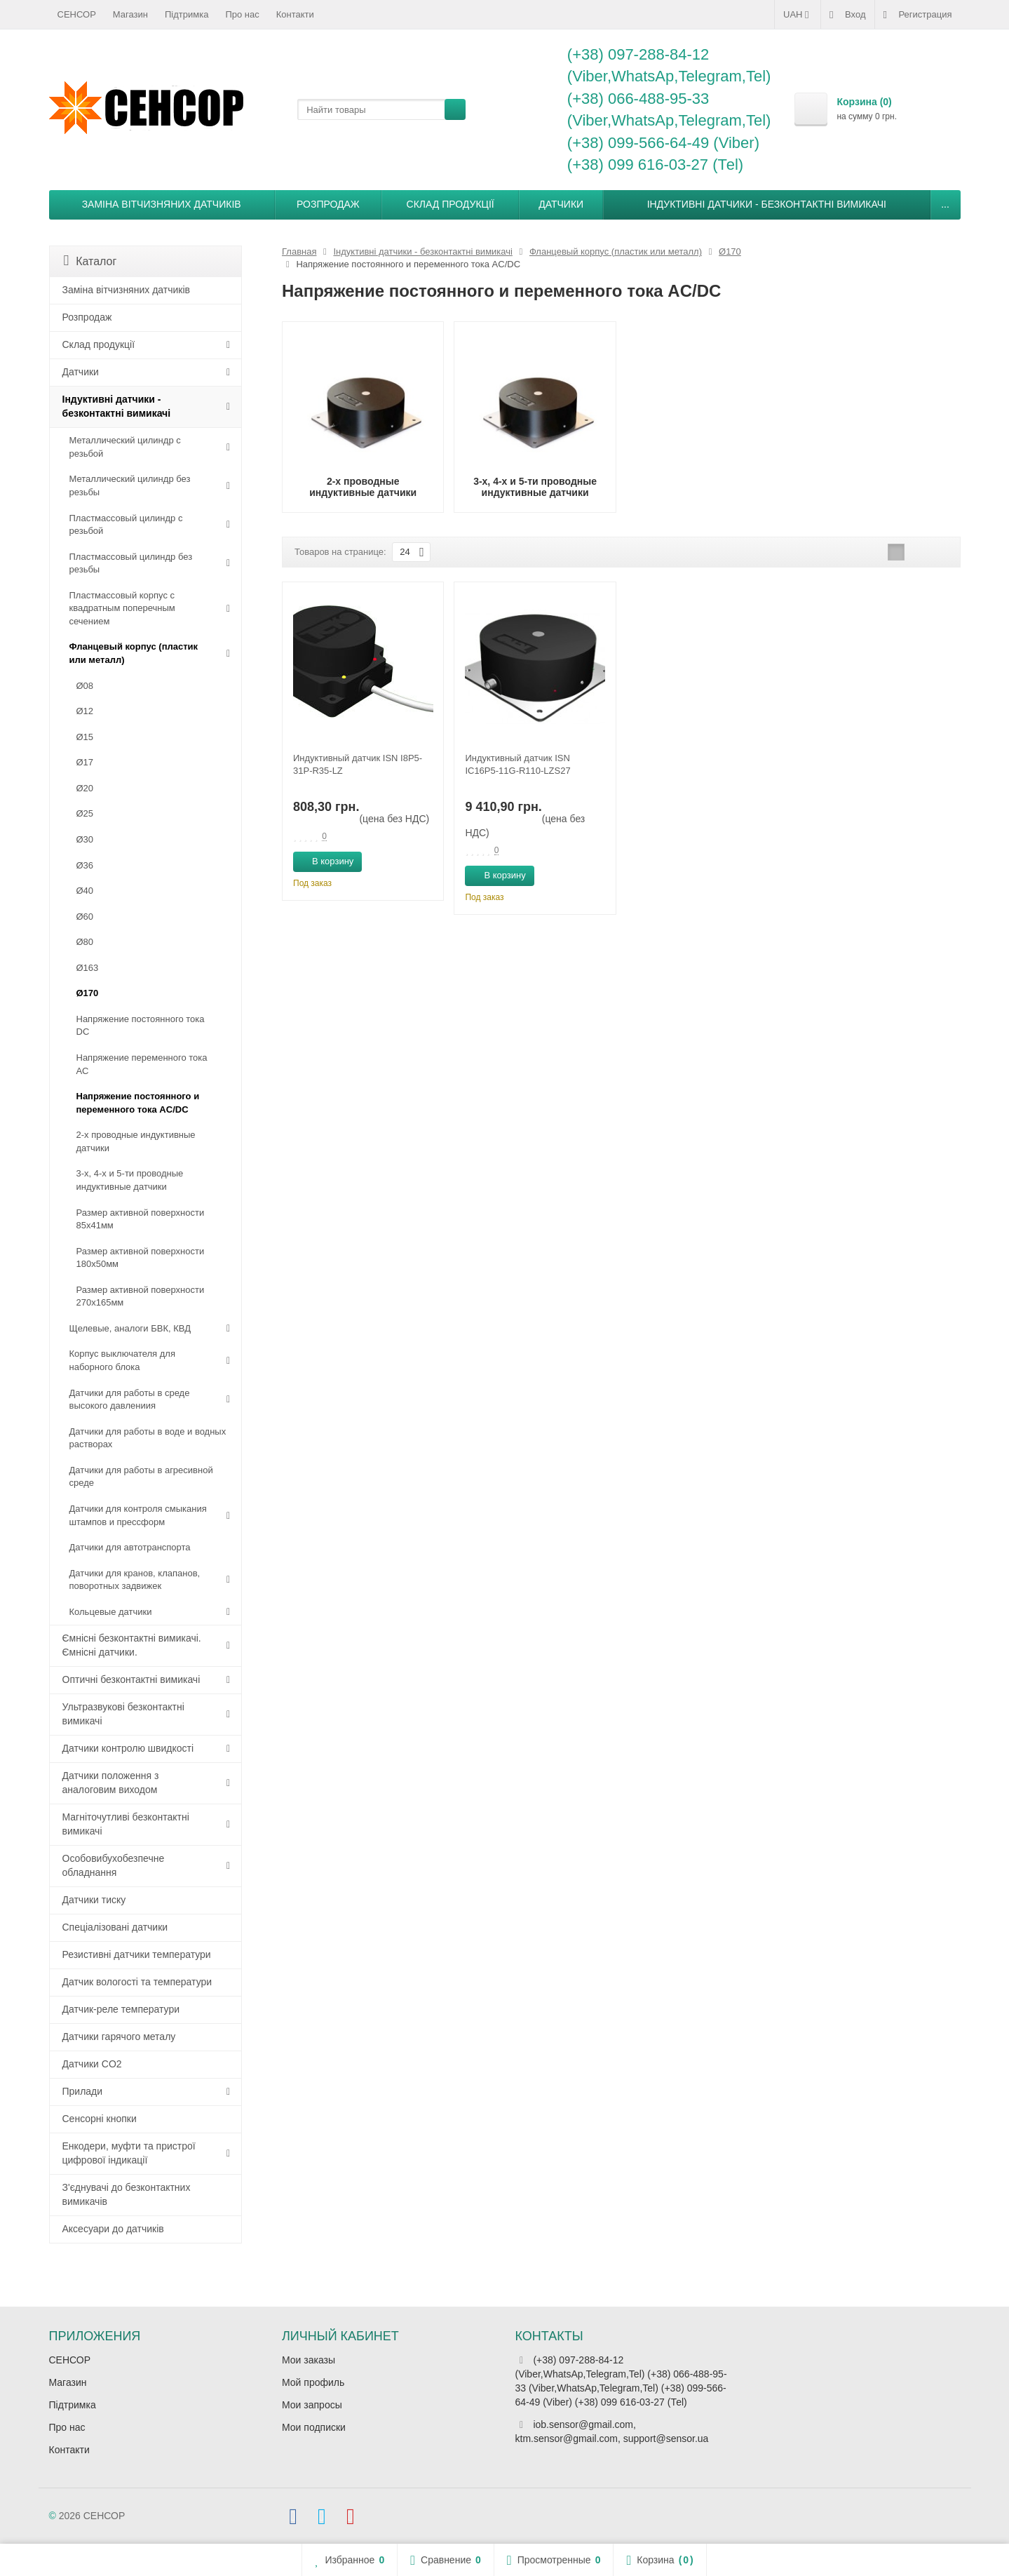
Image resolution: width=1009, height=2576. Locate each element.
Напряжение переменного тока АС (142, 1064)
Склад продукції (450, 204)
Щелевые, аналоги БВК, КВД (130, 1328)
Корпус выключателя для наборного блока (122, 1360)
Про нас (242, 14)
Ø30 (85, 839)
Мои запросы (312, 2404)
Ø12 (85, 711)
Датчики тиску (94, 1899)
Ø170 (87, 993)
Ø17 (85, 762)
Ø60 (85, 916)
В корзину (325, 860)
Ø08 (85, 685)
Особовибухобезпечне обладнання (113, 1865)
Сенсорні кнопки (99, 2118)
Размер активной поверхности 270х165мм (140, 1296)
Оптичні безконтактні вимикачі (131, 1679)
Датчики (561, 204)
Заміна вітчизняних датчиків (161, 204)
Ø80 (85, 942)
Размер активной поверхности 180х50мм (140, 1258)
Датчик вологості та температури (137, 1981)
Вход (847, 14)
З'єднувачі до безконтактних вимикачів (126, 2194)
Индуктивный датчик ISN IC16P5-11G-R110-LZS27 (517, 764)
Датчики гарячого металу (119, 2036)
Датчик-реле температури (121, 2009)
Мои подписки (314, 2427)
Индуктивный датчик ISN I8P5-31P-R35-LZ (357, 764)
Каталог (90, 260)
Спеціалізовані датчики (115, 1927)
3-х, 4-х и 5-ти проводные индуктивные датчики (130, 1180)
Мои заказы (308, 2360)
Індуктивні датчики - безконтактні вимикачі (766, 204)
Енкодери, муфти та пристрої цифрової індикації (129, 2153)
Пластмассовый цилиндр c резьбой (126, 525)
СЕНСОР (76, 14)
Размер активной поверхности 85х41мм (140, 1219)
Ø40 (85, 890)
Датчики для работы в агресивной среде (141, 1477)
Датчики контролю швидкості (128, 1748)
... (945, 204)
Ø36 (85, 865)
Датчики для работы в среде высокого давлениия (129, 1399)
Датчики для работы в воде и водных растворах (147, 1438)
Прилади (82, 2091)
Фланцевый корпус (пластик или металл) (133, 653)
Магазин (130, 14)
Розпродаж (328, 204)
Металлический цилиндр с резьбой (125, 447)
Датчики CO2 (92, 2063)
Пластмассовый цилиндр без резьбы (131, 563)
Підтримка (186, 14)
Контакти (295, 14)
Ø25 (85, 813)
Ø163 (87, 967)
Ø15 (85, 737)
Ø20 (85, 788)
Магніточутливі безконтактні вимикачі (125, 1824)
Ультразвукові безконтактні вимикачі (123, 1713)
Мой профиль (313, 2382)
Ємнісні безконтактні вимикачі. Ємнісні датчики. (131, 1645)
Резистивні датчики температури (136, 1954)
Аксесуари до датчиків (113, 2228)
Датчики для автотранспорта (130, 1547)
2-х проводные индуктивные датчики (136, 1141)
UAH (797, 14)
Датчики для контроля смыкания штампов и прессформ (138, 1515)
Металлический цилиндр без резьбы (130, 485)
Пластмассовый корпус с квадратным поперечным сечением (122, 608)
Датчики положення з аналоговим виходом (110, 1782)
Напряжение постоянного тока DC (140, 1026)
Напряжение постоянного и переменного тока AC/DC (138, 1103)
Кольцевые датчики (110, 1611)
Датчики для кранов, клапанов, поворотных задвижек (135, 1580)
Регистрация (917, 14)
